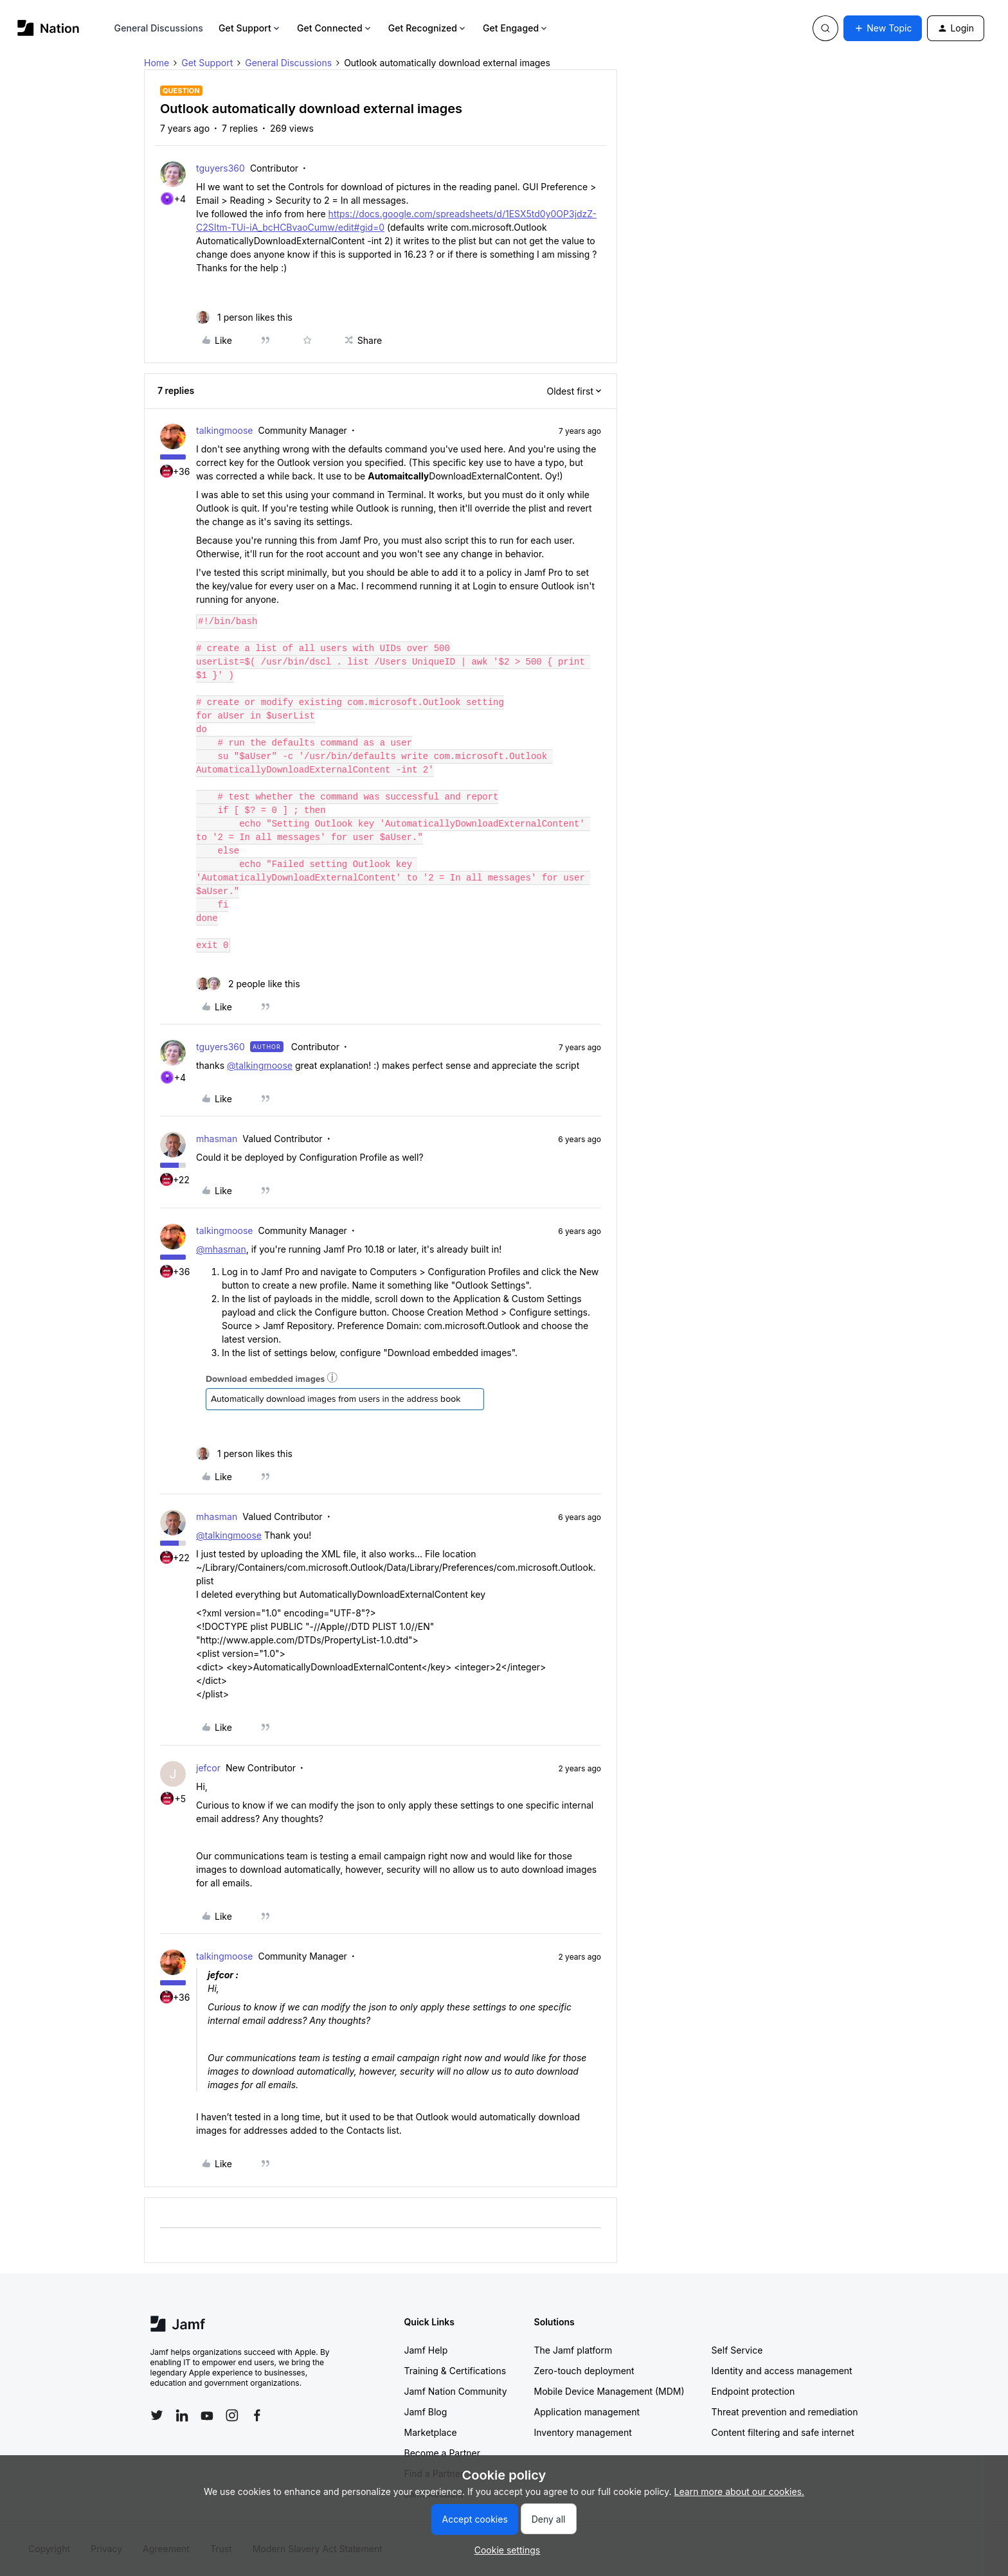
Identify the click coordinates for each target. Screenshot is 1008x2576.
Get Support (250, 27)
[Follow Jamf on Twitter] (156, 2415)
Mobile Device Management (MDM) (609, 2391)
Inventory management (583, 2432)
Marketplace (430, 2432)
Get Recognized (427, 27)
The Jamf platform (573, 2350)
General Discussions (158, 27)
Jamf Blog (425, 2411)
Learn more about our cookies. (739, 2491)
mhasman (216, 1138)
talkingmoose (224, 430)
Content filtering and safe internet (783, 2432)
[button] (882, 28)
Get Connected (335, 27)
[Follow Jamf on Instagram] (232, 2415)
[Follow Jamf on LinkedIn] (182, 2415)
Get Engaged (516, 27)
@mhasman (221, 1249)
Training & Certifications (455, 2370)
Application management (587, 2411)
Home (156, 62)
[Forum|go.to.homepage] (48, 28)
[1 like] (244, 317)
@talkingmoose (259, 1065)
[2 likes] (248, 983)
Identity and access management (782, 2370)
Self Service (737, 2350)
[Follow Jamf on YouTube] (207, 2415)
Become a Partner (442, 2452)
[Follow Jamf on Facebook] (257, 2415)
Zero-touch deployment (584, 2370)
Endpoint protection (753, 2391)
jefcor (208, 1767)
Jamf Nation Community (455, 2391)
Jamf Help (426, 2350)
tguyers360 (220, 168)
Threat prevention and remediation (785, 2411)
